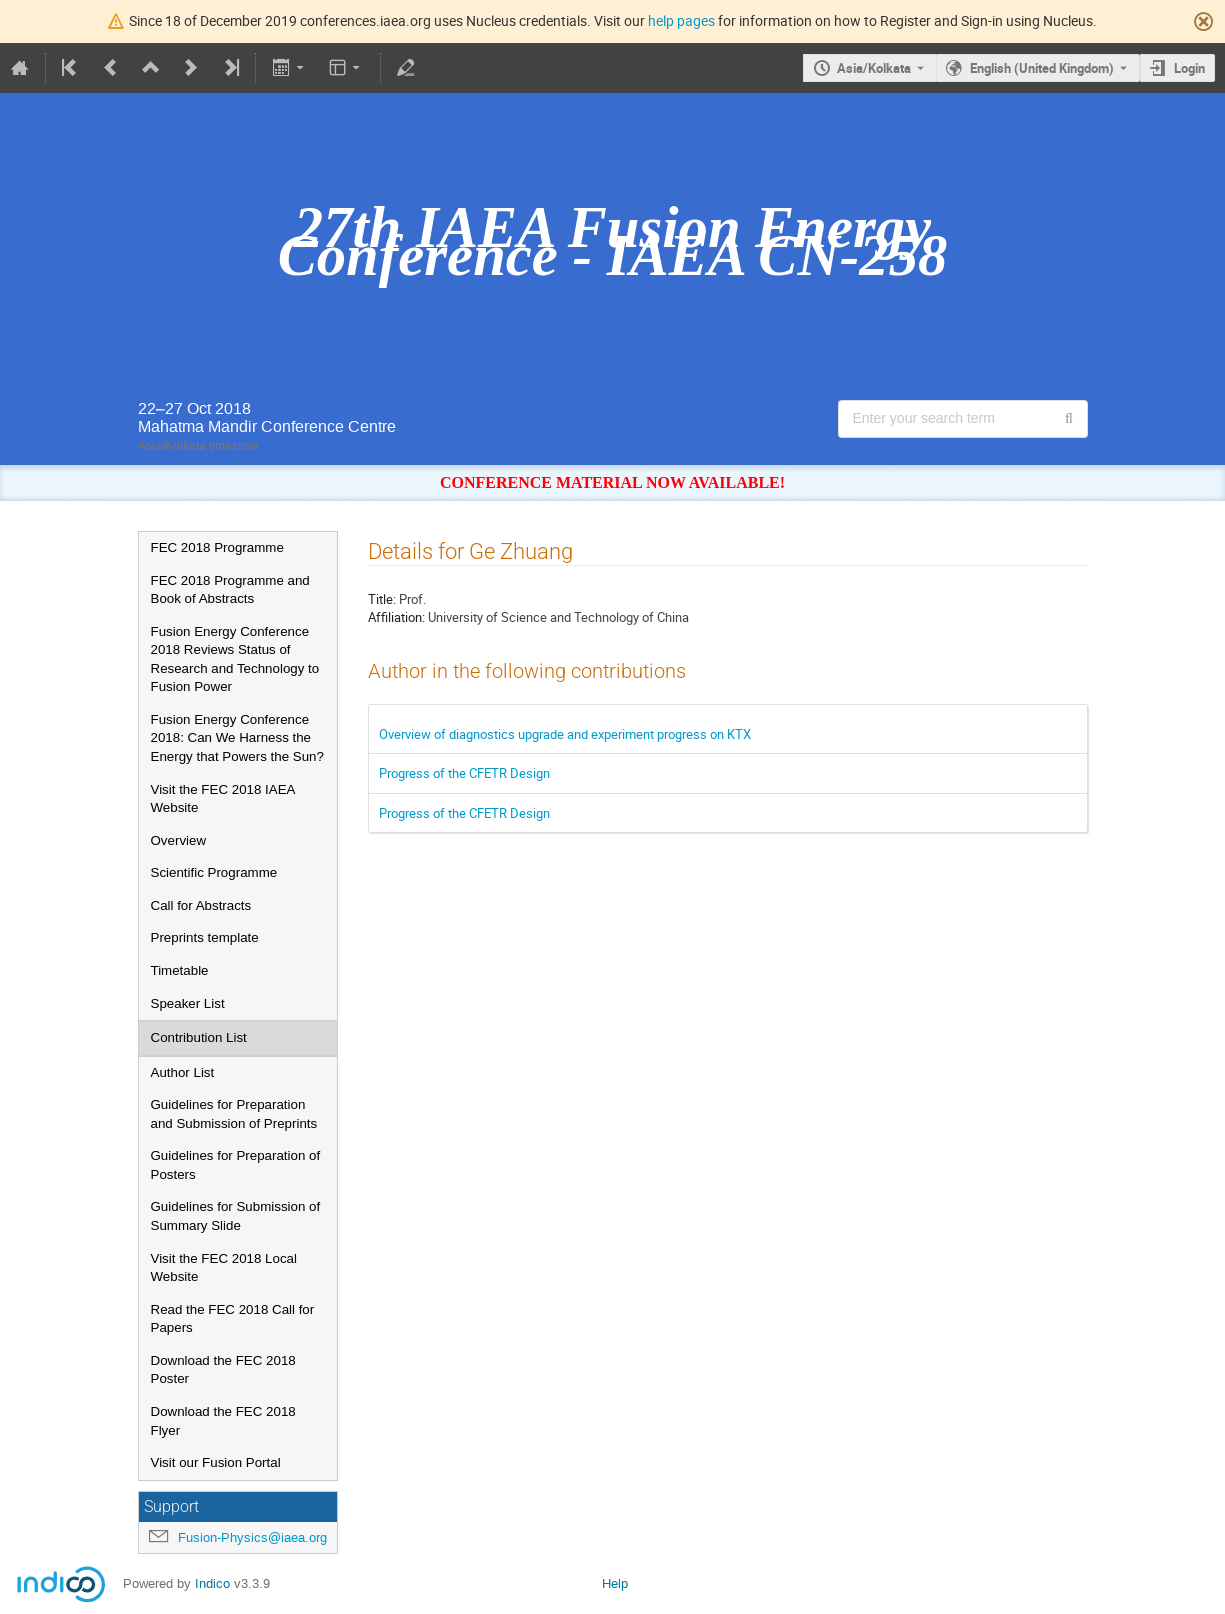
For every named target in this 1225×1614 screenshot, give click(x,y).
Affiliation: (396, 617)
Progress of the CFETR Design (464, 773)
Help (615, 1583)
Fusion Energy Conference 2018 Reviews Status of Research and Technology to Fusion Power (235, 659)
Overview (179, 840)
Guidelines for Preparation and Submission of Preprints (234, 1114)
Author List (183, 1072)
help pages (681, 20)
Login (1189, 68)
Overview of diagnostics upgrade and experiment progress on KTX (565, 734)
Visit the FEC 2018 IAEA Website (223, 799)
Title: (382, 599)
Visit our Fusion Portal (216, 1462)
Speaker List (188, 1003)
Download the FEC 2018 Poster (223, 1370)
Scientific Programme (214, 872)
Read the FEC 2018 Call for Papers (233, 1319)
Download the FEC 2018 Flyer (223, 1421)
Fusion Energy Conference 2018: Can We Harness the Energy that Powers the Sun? (237, 738)
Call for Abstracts (201, 905)
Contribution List (199, 1037)
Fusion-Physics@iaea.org (252, 1537)
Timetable (180, 970)
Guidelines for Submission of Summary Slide (236, 1216)
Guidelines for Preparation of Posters (236, 1165)
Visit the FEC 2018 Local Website (224, 1268)
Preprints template (205, 937)
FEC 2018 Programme (217, 547)
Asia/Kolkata (874, 68)
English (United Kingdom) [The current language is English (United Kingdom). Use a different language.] (1042, 68)
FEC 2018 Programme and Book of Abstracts (230, 590)
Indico (212, 1583)
